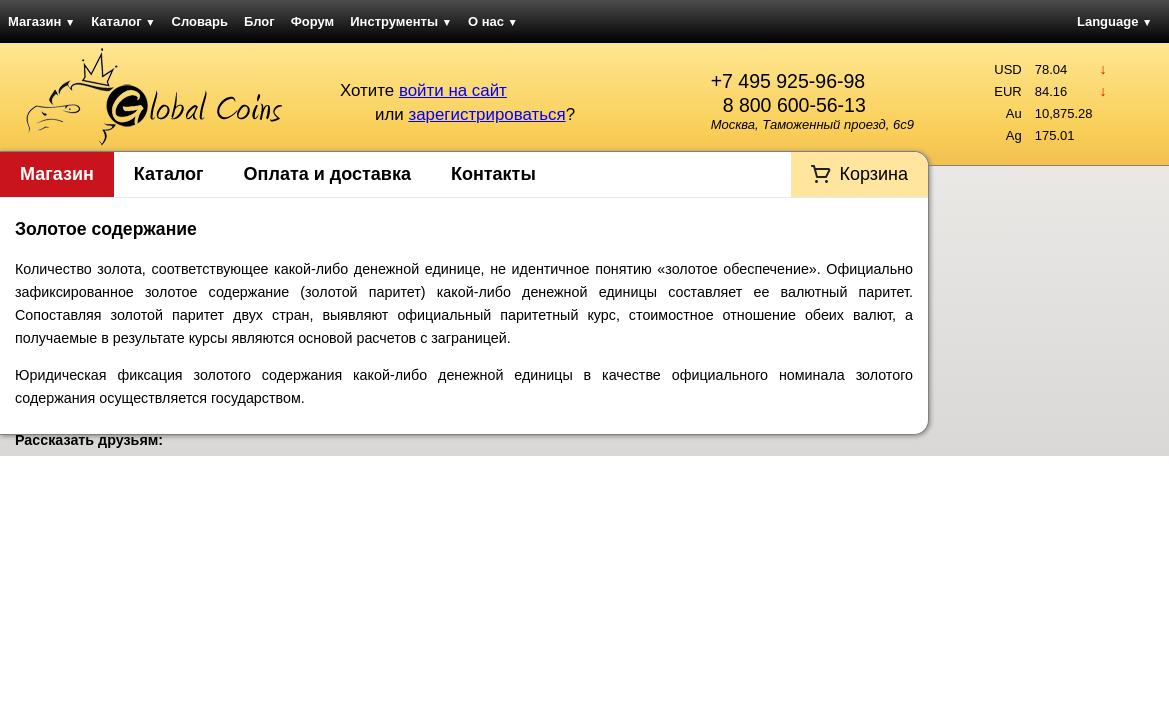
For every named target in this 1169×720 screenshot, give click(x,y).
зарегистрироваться (486, 114)
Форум (312, 21)
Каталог (123, 21)
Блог (259, 21)
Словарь (200, 21)
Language (1114, 21)
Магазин (41, 21)
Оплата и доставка (327, 174)
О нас (493, 21)
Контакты (493, 174)
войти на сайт (453, 90)
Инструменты (401, 21)
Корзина (873, 174)
